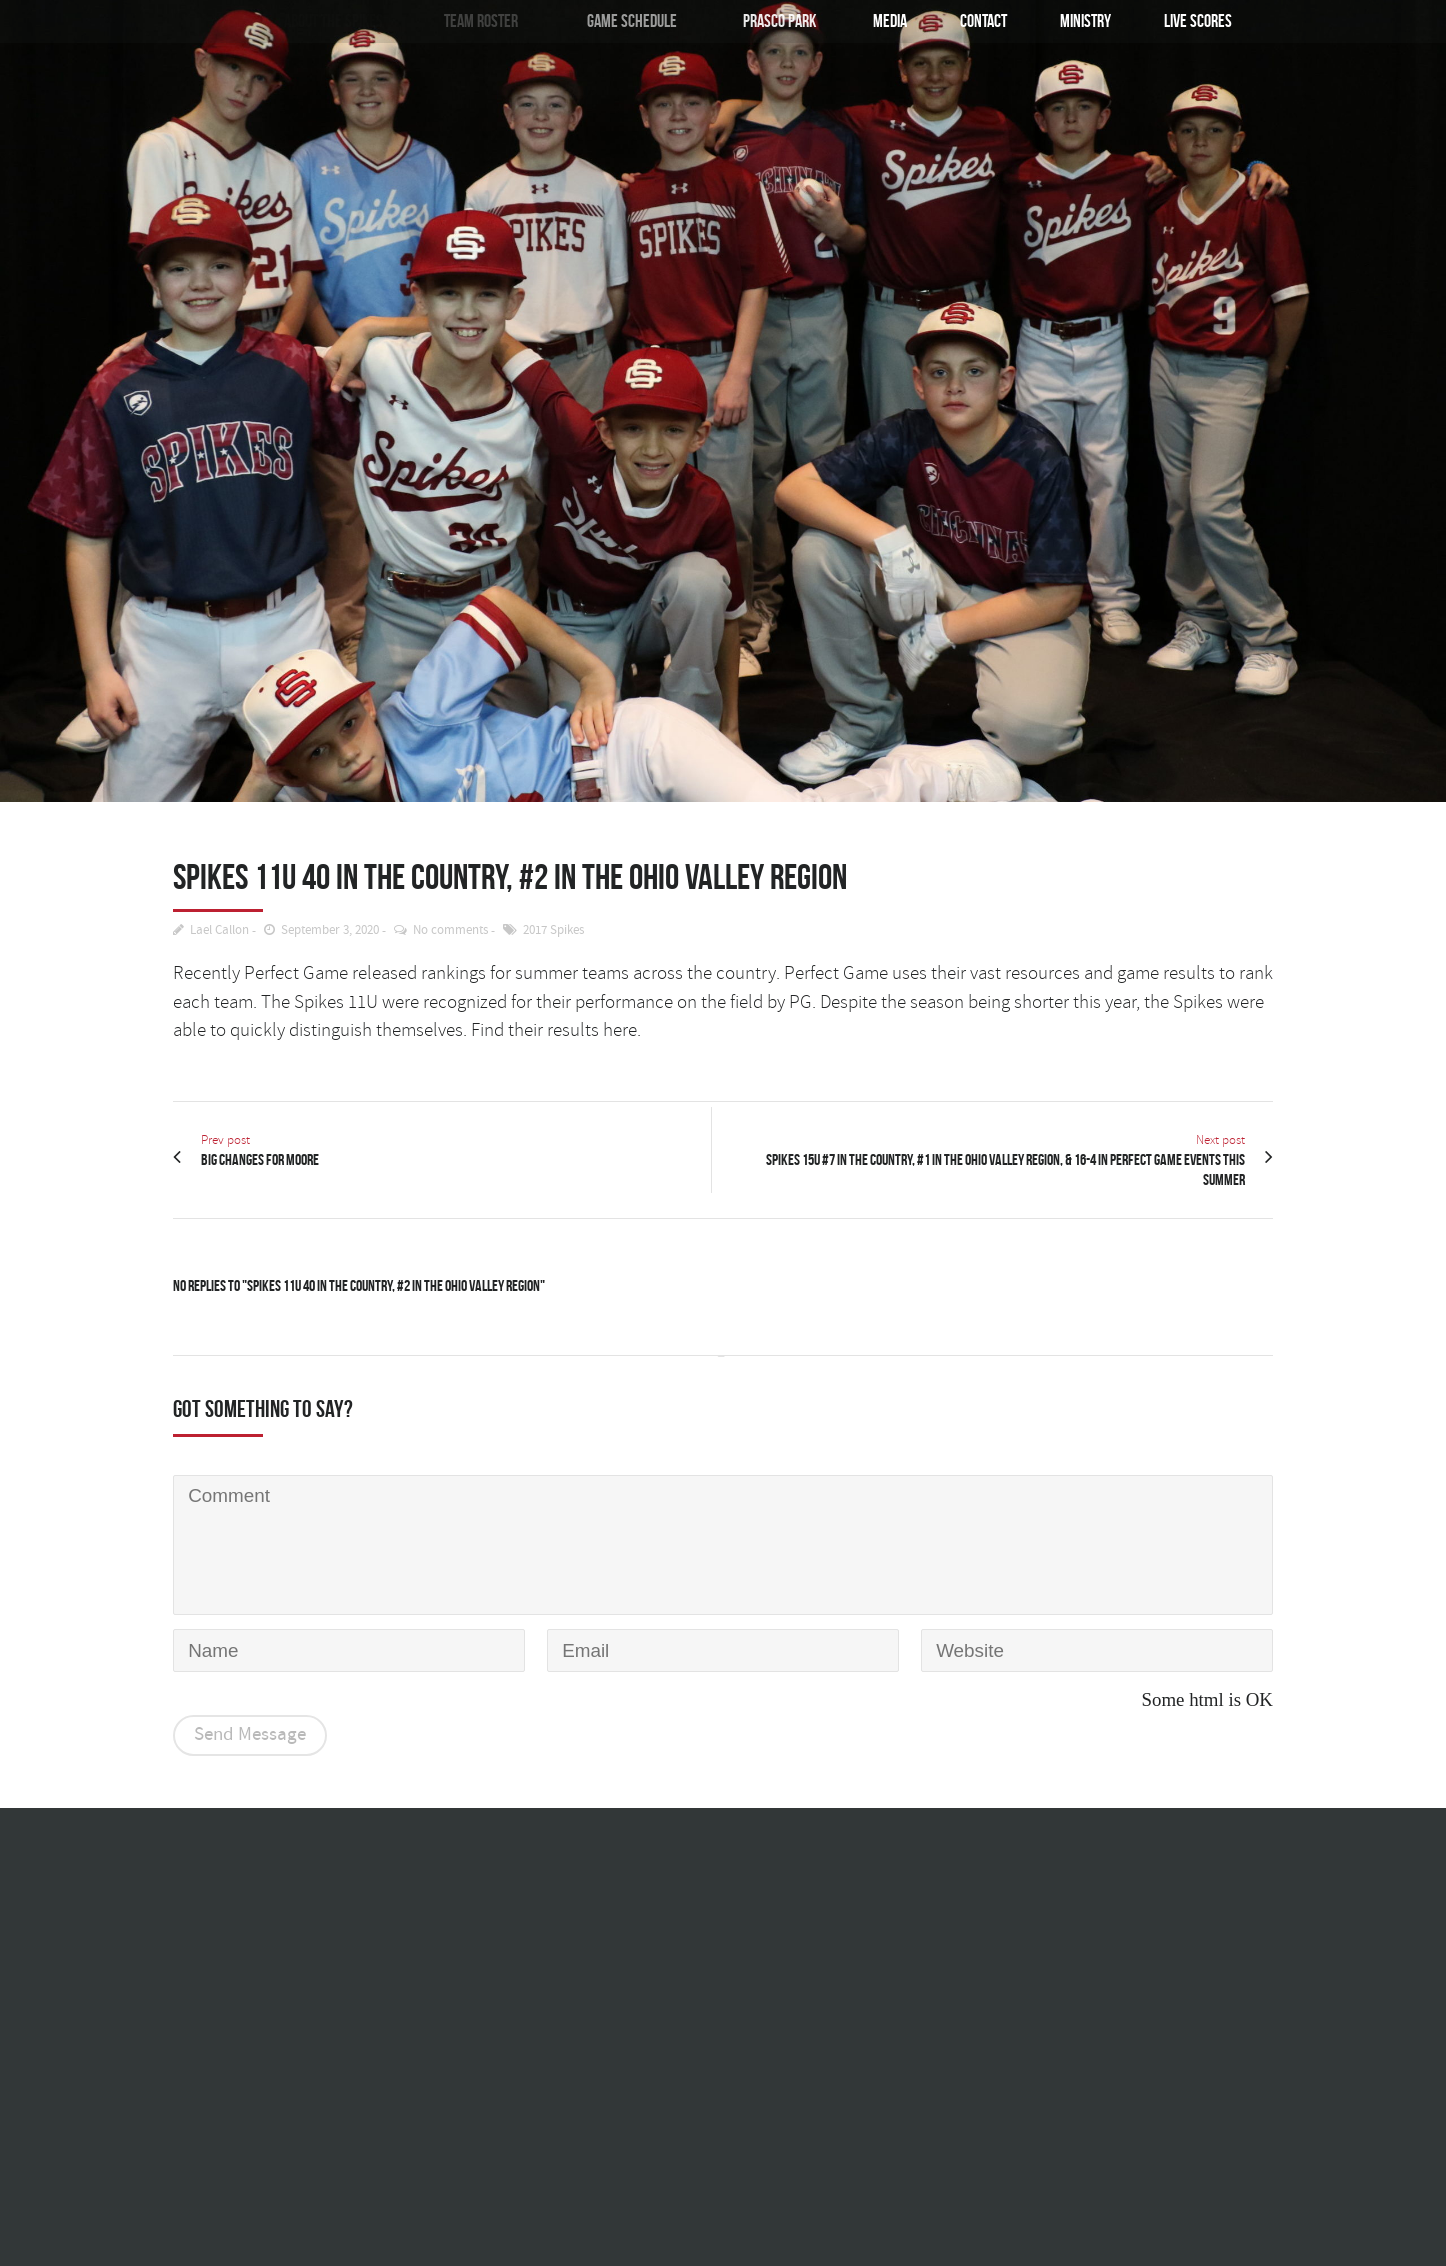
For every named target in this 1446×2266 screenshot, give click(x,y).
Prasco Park (773, 20)
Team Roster (476, 20)
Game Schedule (624, 20)
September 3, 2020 (330, 930)
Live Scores (1198, 20)
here (620, 1030)
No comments (450, 930)
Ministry (1085, 20)
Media (889, 20)
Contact (983, 20)
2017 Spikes (553, 930)
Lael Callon (219, 930)
